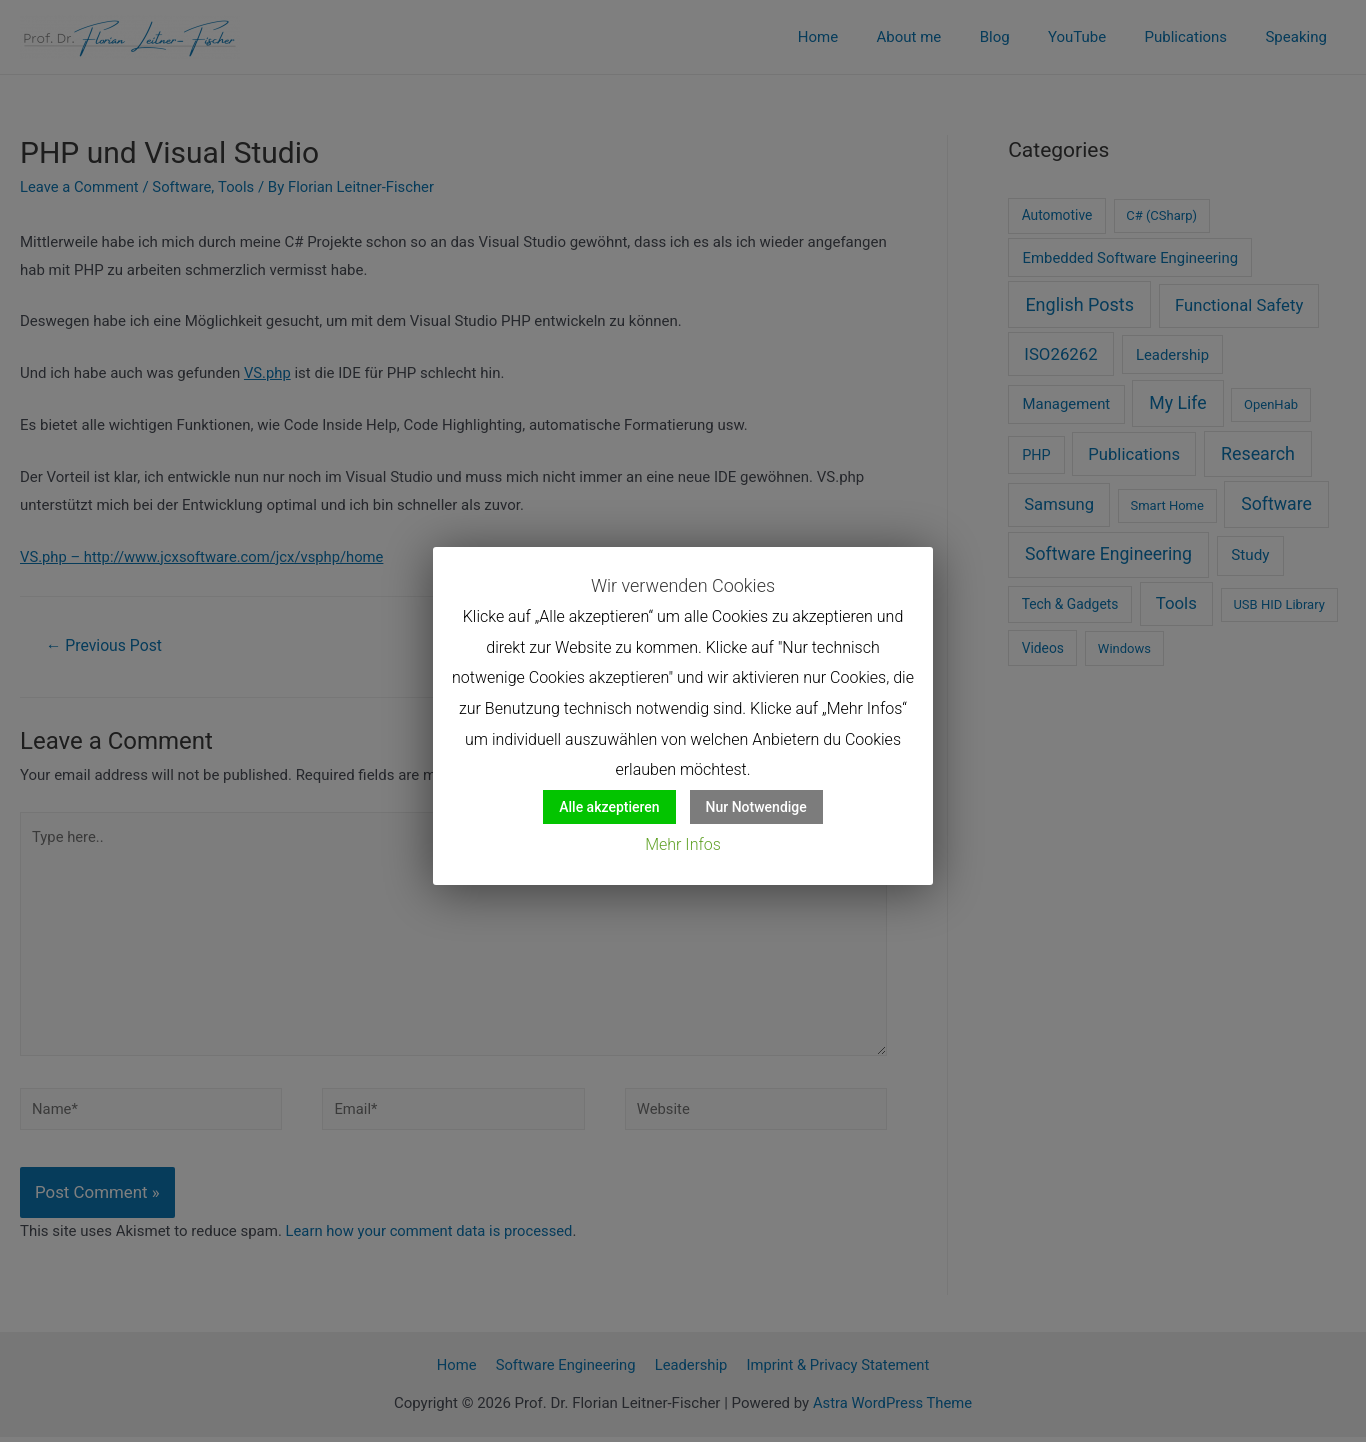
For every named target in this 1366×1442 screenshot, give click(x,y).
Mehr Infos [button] (683, 844)
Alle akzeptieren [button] (609, 807)
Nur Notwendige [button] (756, 807)
